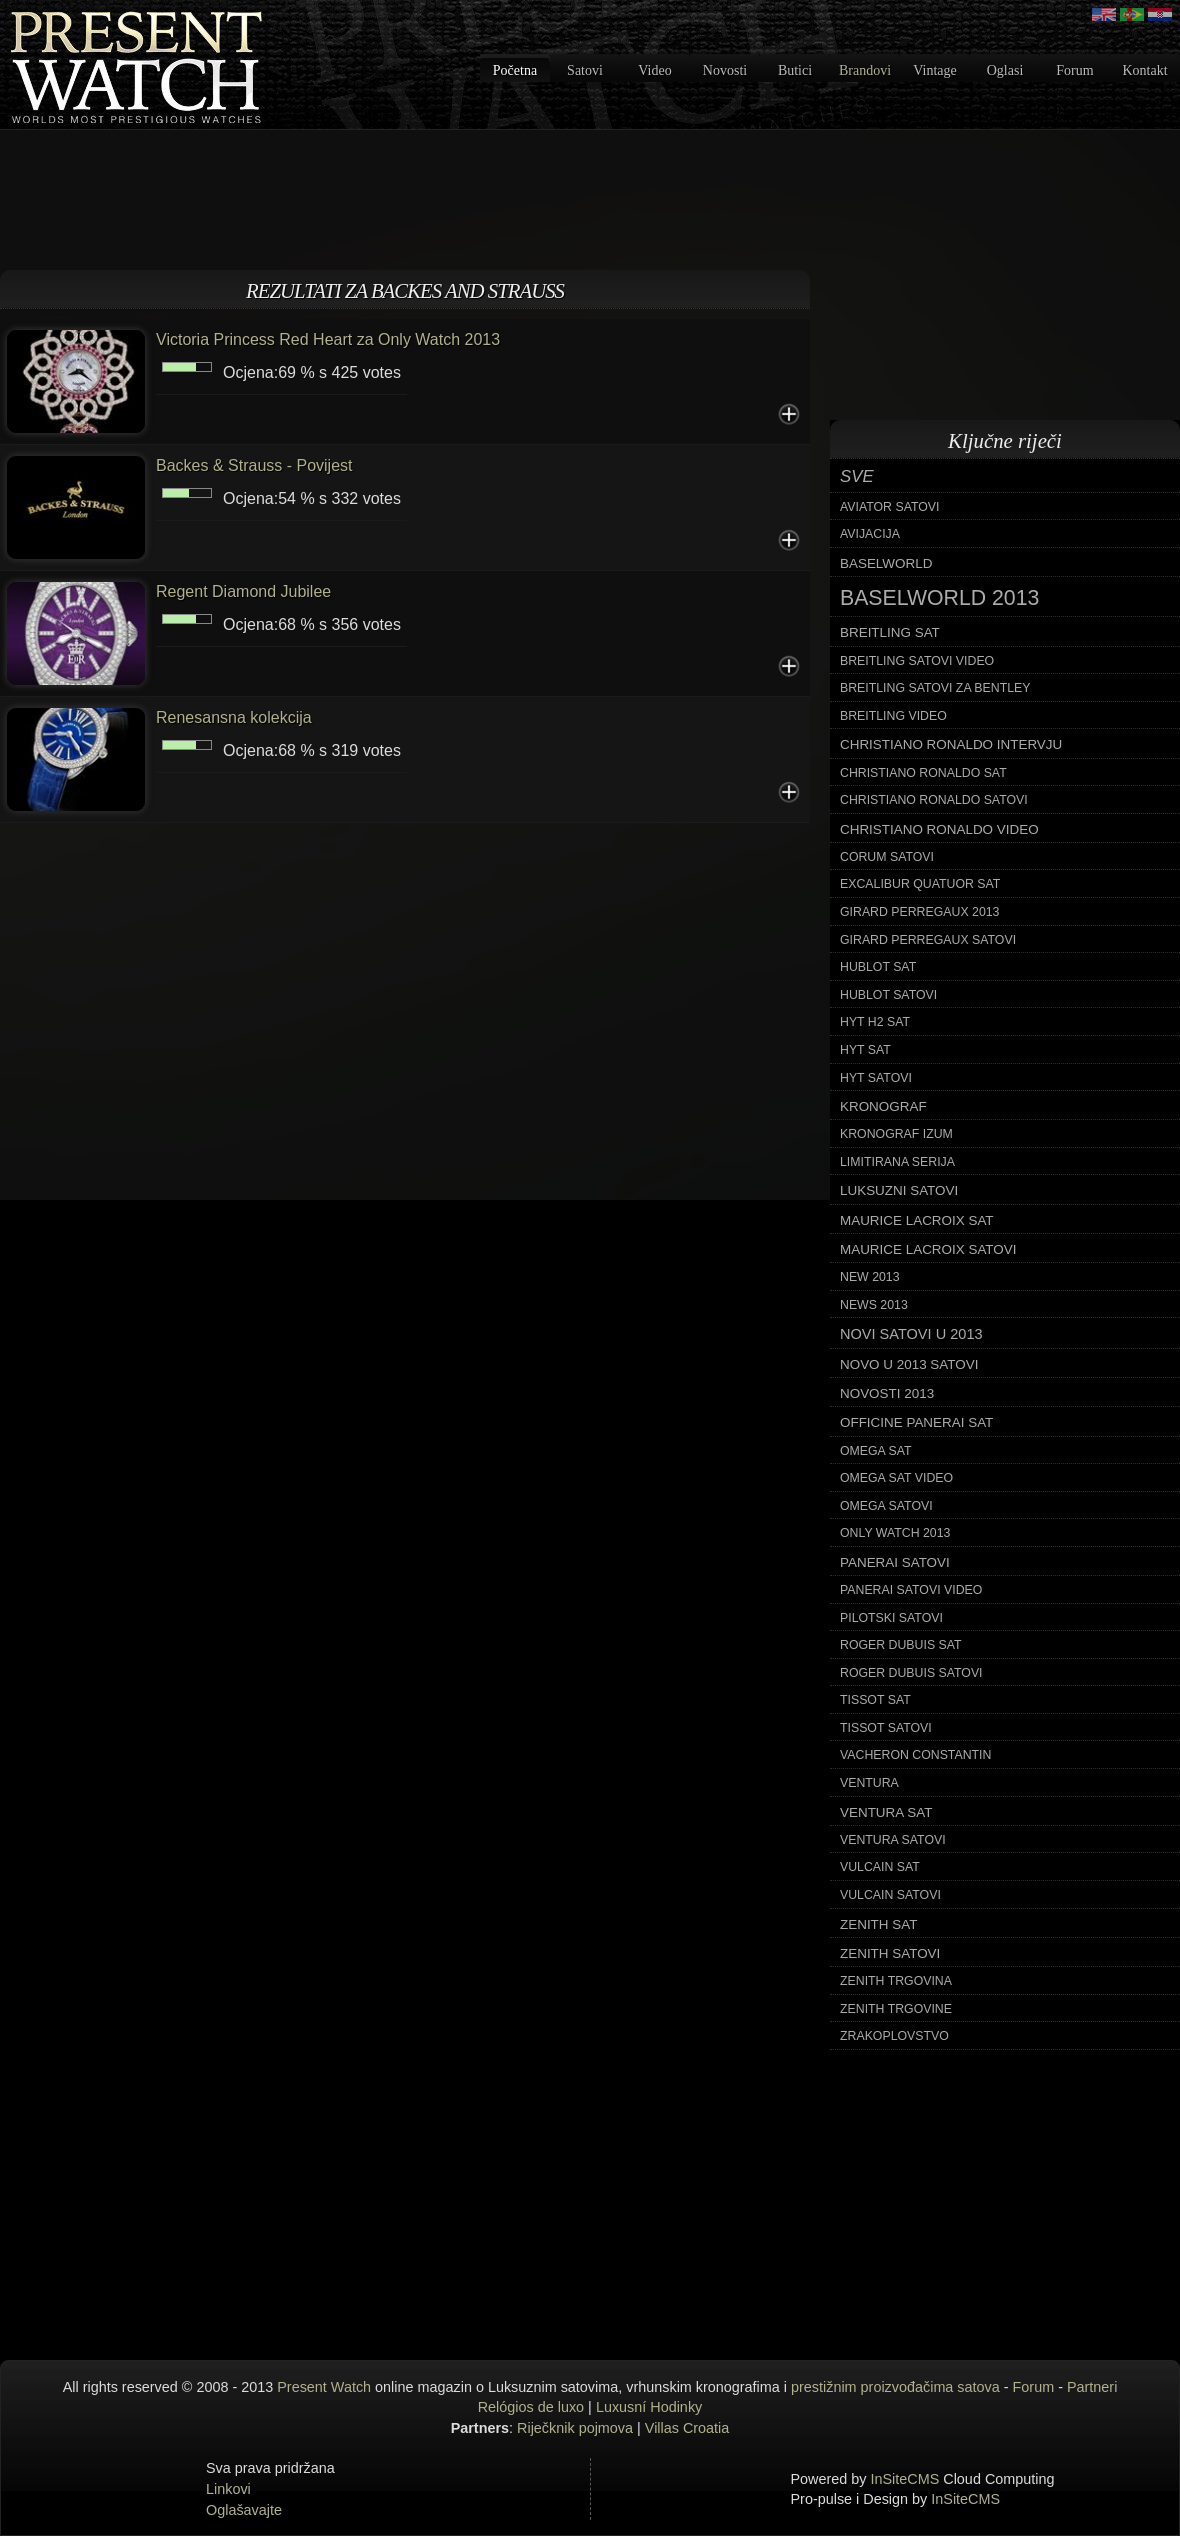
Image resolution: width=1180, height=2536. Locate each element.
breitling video (893, 716)
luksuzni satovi (899, 1190)
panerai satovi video (911, 1590)
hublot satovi (888, 995)
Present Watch (324, 2387)
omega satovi (886, 1506)
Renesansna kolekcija (234, 717)
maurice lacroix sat (917, 1220)
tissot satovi (886, 1728)
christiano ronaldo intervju (951, 744)
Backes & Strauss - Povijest (254, 465)
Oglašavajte (244, 2510)
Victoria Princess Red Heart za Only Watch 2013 (328, 339)
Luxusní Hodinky (649, 2407)
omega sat (876, 1451)
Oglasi (1005, 70)
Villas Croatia (687, 2428)
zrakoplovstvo (894, 2036)
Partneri (1092, 2387)
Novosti (725, 70)
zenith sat (878, 1924)
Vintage (934, 70)
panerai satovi (895, 1562)
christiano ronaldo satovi (934, 800)
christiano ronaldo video (939, 829)
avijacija (870, 534)
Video (654, 70)
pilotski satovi (891, 1618)
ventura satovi (893, 1840)
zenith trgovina (896, 1981)
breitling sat (890, 632)
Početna (515, 70)
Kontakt (1144, 70)
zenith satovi (890, 1953)
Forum (1074, 70)
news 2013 (874, 1305)
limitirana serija (897, 1162)
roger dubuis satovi (911, 1673)
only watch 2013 (895, 1533)
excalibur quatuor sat (920, 884)
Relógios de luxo (531, 2407)
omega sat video (896, 1478)
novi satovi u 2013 (911, 1334)
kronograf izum (896, 1134)
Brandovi (865, 70)
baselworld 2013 (939, 598)
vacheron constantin (915, 1755)
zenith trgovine (896, 2009)
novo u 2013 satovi (909, 1364)
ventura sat (886, 1812)
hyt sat (865, 1050)
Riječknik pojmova (575, 2428)
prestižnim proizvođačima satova (895, 2387)
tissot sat (875, 1700)
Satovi (585, 70)
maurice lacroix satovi (928, 1249)
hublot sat (878, 967)
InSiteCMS (905, 2479)
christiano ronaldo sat (923, 773)
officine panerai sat (916, 1422)
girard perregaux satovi (928, 940)
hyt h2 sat (875, 1022)
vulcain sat (880, 1867)
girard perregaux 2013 (919, 912)
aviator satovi (889, 507)
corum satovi (887, 857)
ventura (869, 1783)
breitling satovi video (917, 661)
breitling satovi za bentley (935, 688)
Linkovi (228, 2489)
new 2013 (870, 1277)
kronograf (883, 1106)
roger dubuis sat (901, 1645)
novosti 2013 (887, 1393)
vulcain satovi (890, 1895)
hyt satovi (876, 1078)
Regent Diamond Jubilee (243, 591)
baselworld (886, 563)
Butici (795, 70)
